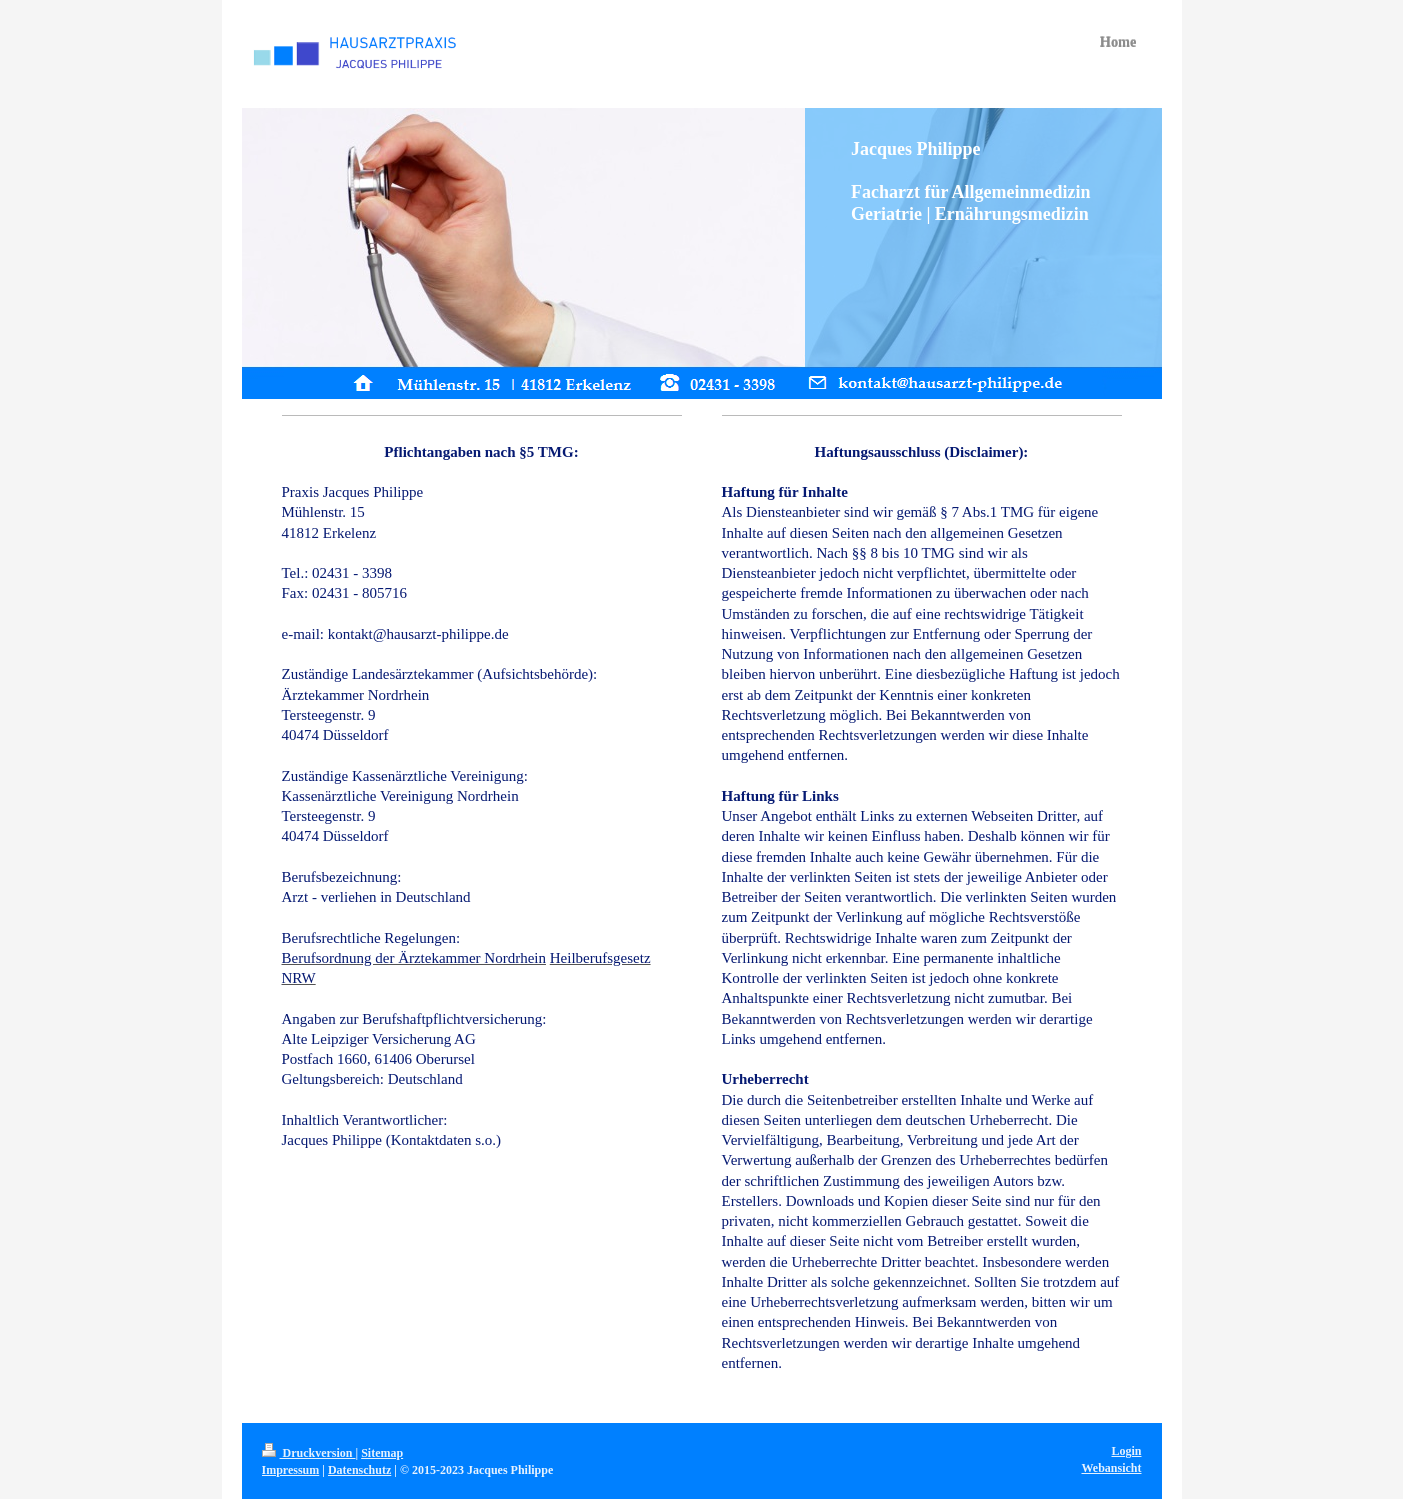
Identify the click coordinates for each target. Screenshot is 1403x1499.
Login (1126, 1451)
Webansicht (1111, 1468)
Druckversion (309, 1453)
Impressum (291, 1470)
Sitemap (382, 1453)
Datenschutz (359, 1470)
